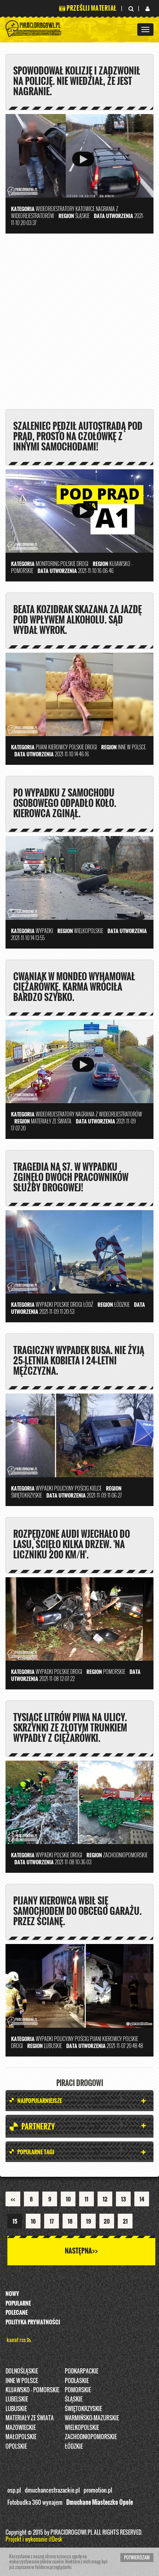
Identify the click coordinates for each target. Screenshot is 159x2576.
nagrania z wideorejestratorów (108, 1114)
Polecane (17, 2312)
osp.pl (14, 2490)
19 (88, 2221)
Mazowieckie (21, 2427)
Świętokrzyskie (83, 2408)
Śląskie (73, 2399)
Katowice (85, 209)
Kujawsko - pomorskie (32, 2390)
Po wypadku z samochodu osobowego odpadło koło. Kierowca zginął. (64, 803)
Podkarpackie (81, 2371)
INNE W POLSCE (22, 2380)
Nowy (12, 2293)
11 (86, 2199)
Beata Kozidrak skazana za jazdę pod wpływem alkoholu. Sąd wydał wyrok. (77, 619)
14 (141, 2199)
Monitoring (47, 563)
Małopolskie (21, 2436)
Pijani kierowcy (52, 747)
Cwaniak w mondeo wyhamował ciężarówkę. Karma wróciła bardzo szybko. (74, 987)
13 (123, 2199)
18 (70, 2221)
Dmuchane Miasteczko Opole (99, 2502)
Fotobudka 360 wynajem (35, 2502)
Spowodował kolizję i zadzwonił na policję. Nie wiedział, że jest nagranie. (76, 81)
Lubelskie (17, 2399)
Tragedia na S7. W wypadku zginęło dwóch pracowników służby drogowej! (70, 1177)
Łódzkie (74, 2446)
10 (68, 2199)
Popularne (18, 2303)
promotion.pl (98, 2490)
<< (13, 2199)
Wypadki (44, 931)
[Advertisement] (79, 324)
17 (52, 2221)
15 (15, 2221)
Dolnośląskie (22, 2371)
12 (105, 2199)
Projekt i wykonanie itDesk (34, 2539)
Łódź (88, 1304)
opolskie (16, 2446)
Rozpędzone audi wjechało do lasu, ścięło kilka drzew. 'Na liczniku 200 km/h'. (71, 1544)
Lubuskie (16, 2408)
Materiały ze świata (30, 2418)
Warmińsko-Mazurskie (92, 2418)
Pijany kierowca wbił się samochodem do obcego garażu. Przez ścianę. (77, 1911)
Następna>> (81, 2250)
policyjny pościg (71, 1488)
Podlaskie (77, 2380)
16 (33, 2221)
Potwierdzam (137, 2557)
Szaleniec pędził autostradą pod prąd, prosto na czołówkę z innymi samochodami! (77, 436)
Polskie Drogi (74, 563)
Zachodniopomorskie (91, 2436)
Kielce (96, 1488)
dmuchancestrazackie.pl (52, 2490)
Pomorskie (78, 2390)
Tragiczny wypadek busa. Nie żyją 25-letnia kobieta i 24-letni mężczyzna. (78, 1360)
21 (125, 2221)
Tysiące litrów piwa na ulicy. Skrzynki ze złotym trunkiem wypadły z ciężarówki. (70, 1727)
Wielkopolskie (82, 2427)
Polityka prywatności (33, 2322)
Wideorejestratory (55, 209)
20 (107, 2221)
